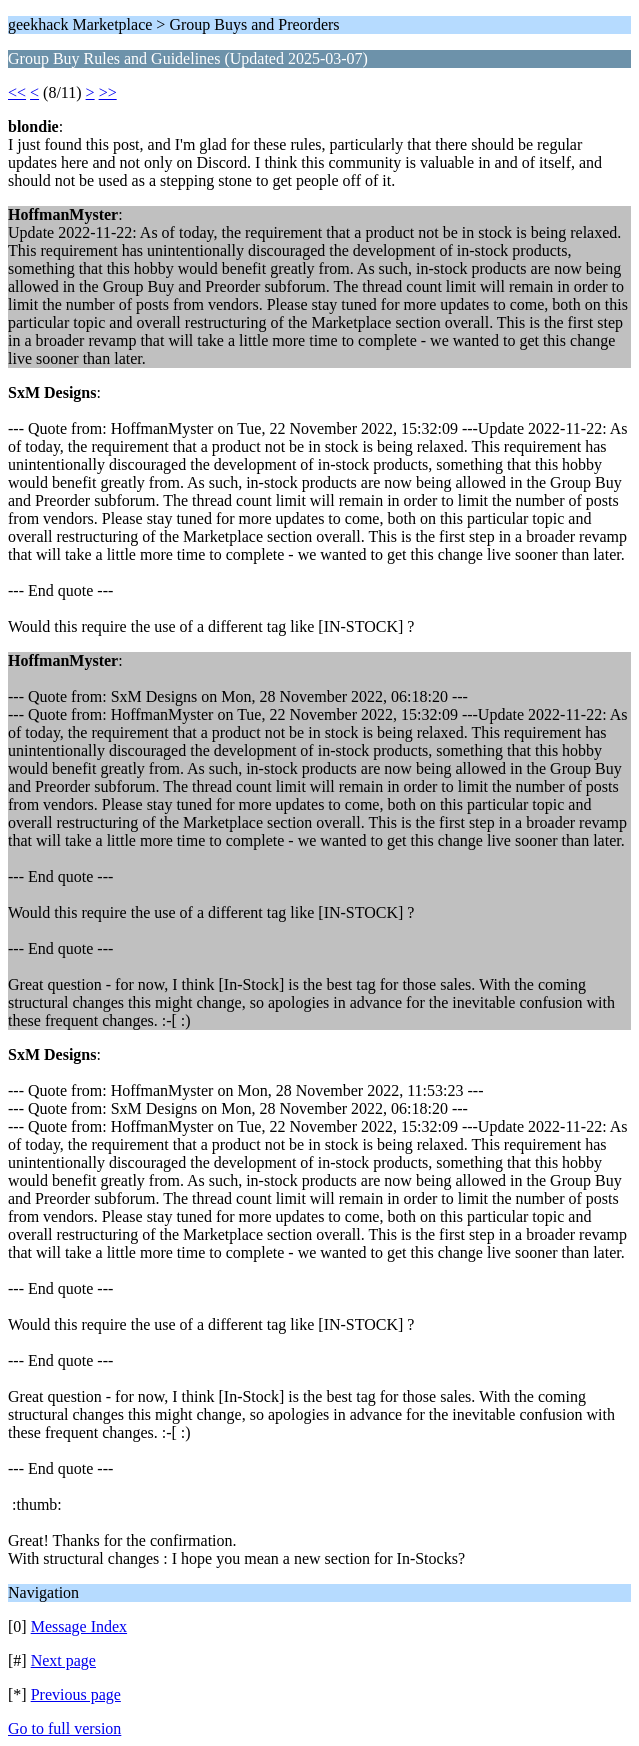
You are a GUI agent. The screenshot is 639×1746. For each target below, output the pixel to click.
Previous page (76, 1694)
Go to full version (64, 1728)
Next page (63, 1660)
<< (17, 92)
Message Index (79, 1626)
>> (108, 92)
